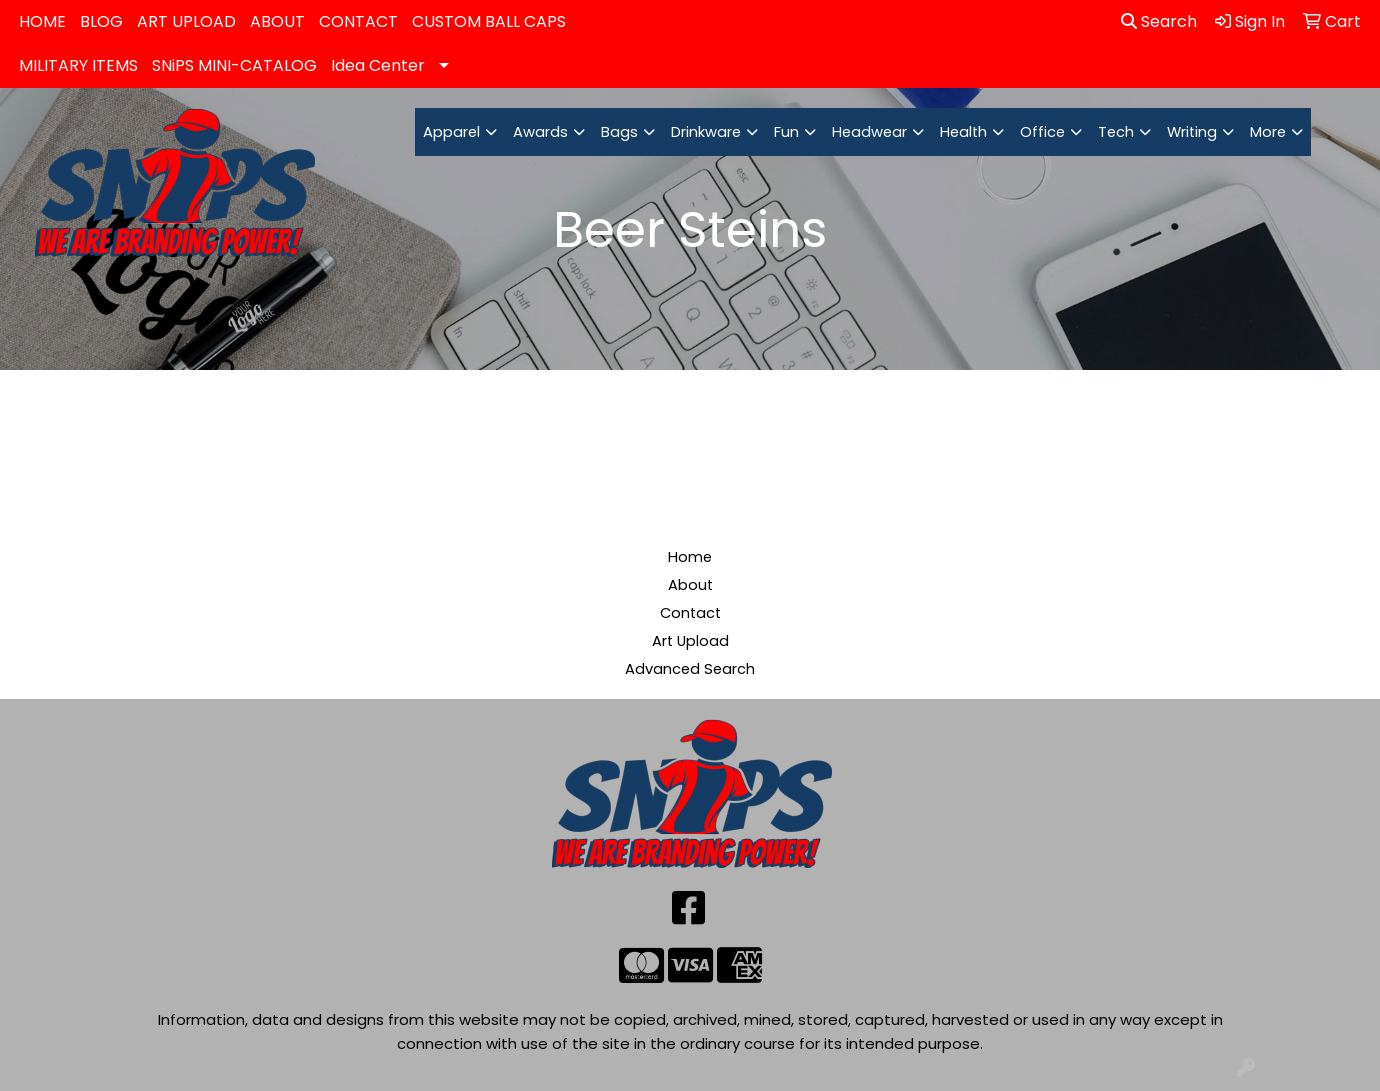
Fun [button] (786, 132)
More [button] (1268, 132)
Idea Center (378, 65)
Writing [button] (1192, 132)
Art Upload (690, 641)
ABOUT (277, 21)
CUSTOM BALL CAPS (489, 21)
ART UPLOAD (186, 21)
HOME (42, 21)
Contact (690, 613)
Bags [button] (619, 132)
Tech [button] (1116, 132)
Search (1159, 21)
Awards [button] (540, 132)
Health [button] (963, 132)
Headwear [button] (869, 132)
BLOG (101, 21)
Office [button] (1042, 132)
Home (690, 557)
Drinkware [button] (706, 132)
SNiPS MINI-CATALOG (234, 65)
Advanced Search (690, 669)
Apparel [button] (451, 132)
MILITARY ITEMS (78, 65)
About (690, 585)
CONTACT (358, 21)
